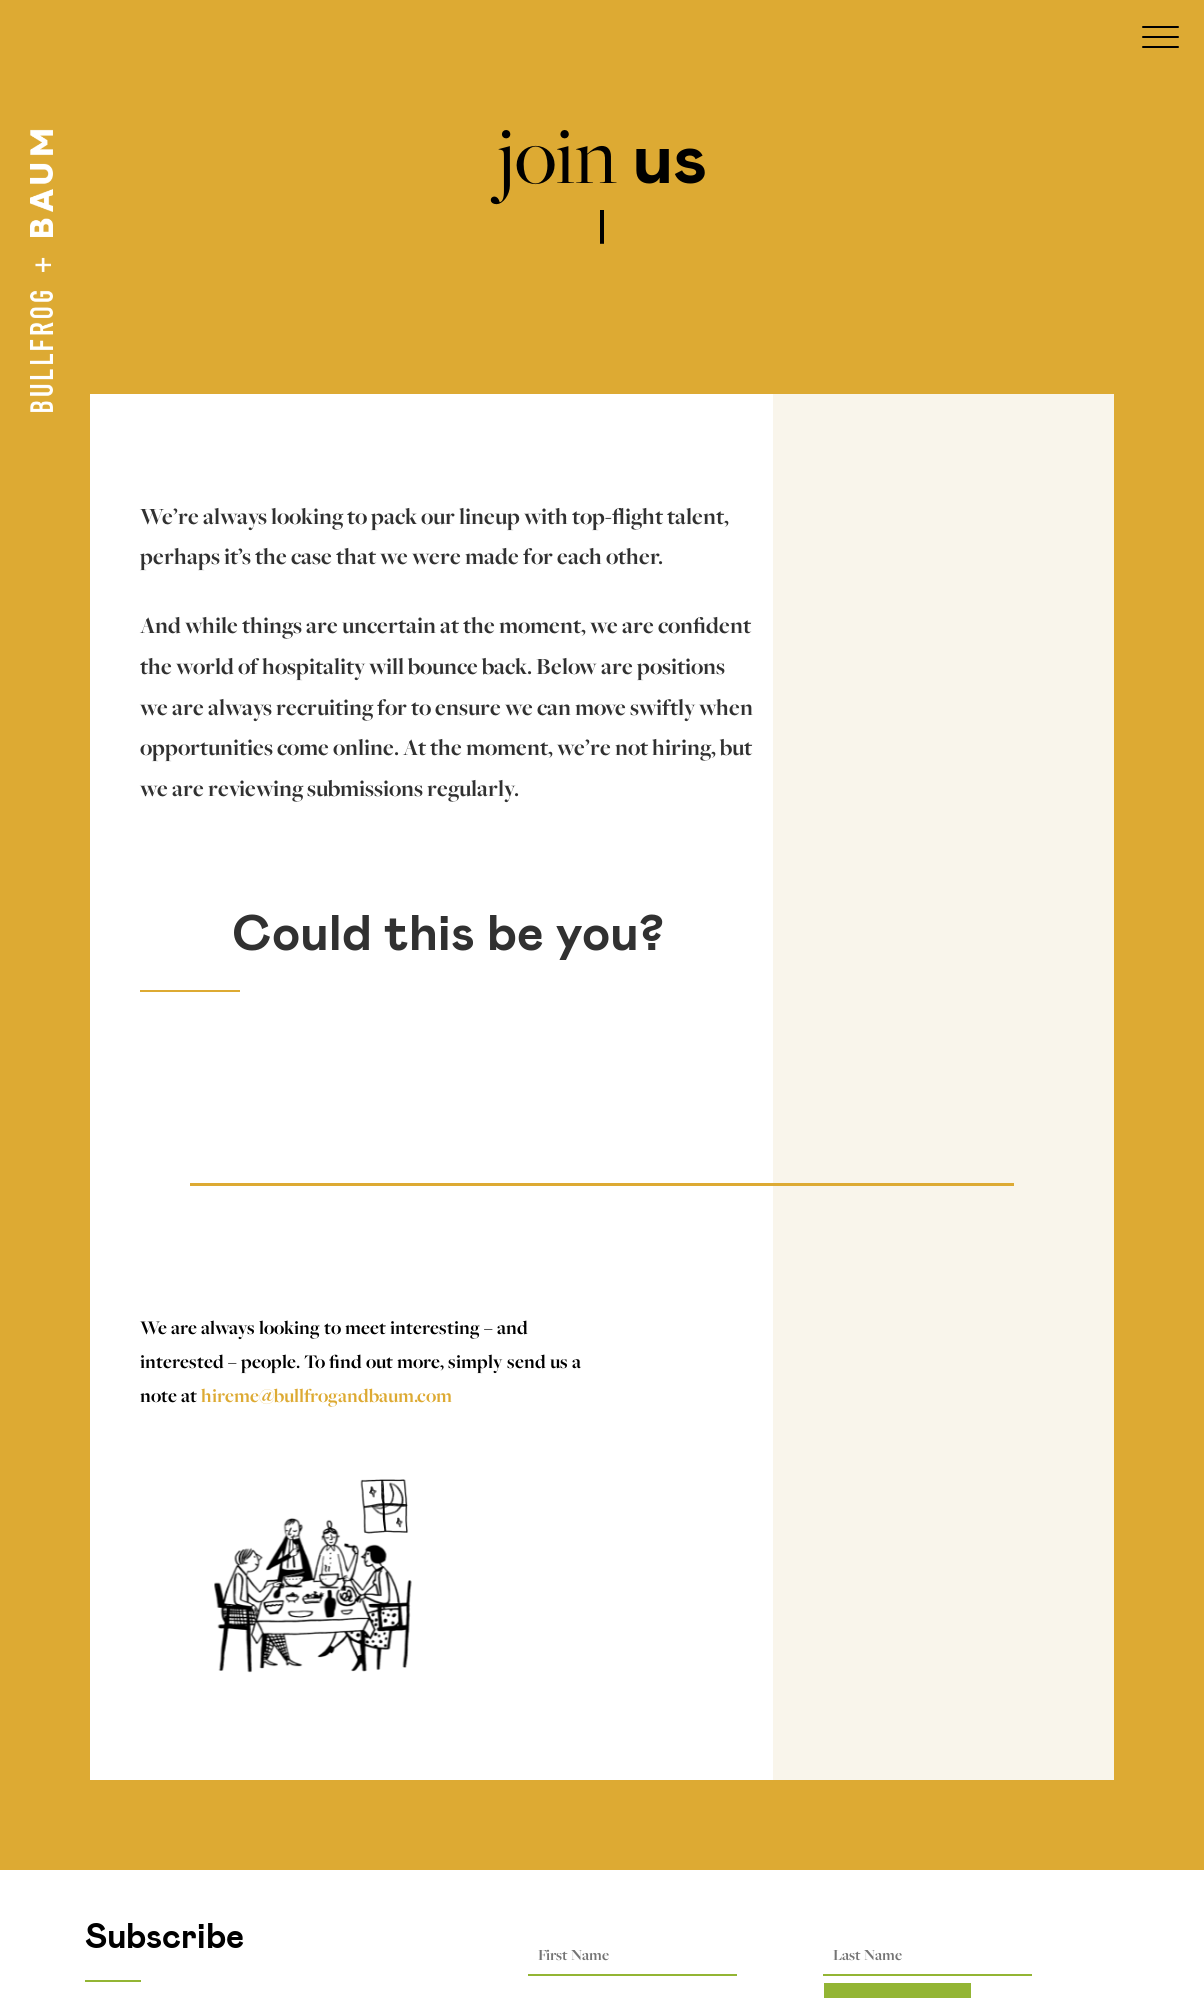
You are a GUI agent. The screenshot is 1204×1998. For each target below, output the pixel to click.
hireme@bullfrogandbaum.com (326, 1395)
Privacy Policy (143, 1907)
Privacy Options (151, 1873)
